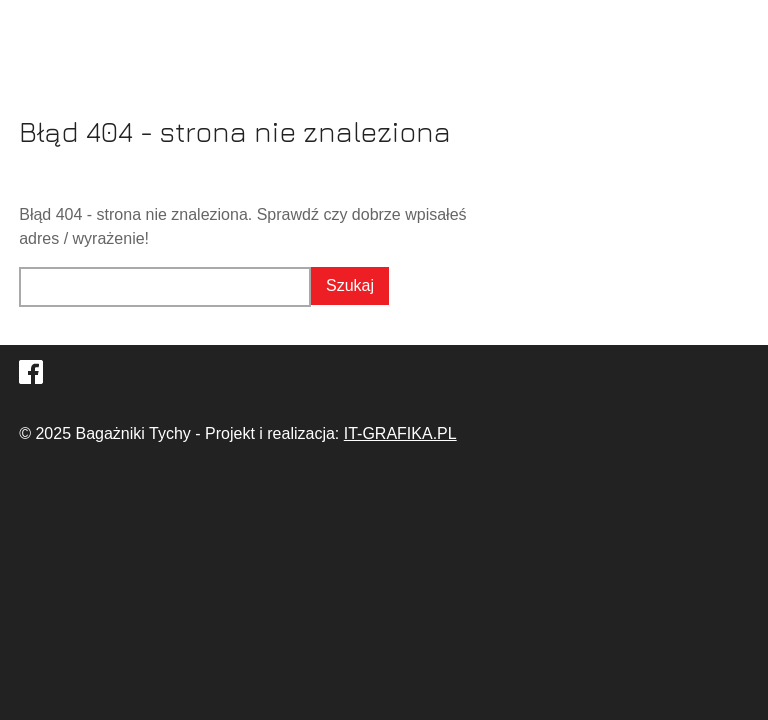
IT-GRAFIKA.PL (400, 433)
